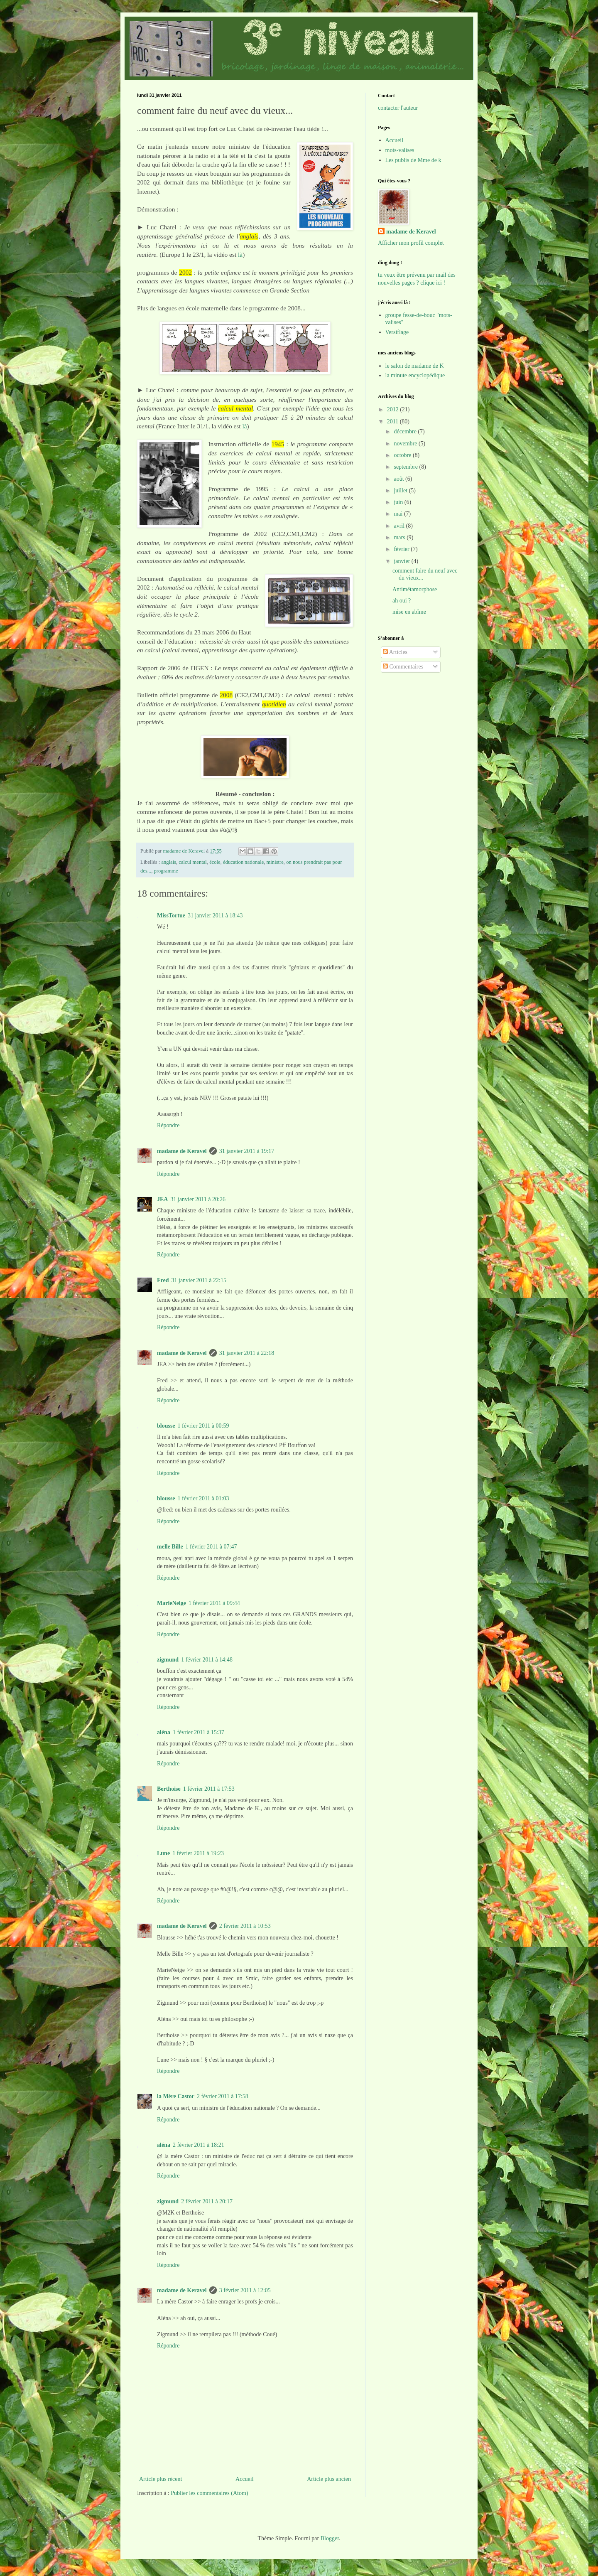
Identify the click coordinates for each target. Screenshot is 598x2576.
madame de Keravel (182, 1151)
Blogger (330, 2538)
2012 (393, 409)
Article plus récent (160, 2479)
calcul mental (192, 862)
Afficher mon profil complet (411, 243)
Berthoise (169, 1789)
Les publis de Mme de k (413, 160)
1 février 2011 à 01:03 (203, 1498)
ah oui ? (401, 600)
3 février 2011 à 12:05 (245, 2290)
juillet (401, 490)
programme (166, 871)
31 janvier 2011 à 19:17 (246, 1151)
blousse (166, 1426)
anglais (168, 862)
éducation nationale (243, 862)
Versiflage (397, 332)
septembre (406, 467)
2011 (393, 421)
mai (399, 514)
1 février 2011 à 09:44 (214, 1603)
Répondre (168, 1125)
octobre (403, 455)
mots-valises (399, 150)
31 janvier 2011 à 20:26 (197, 1199)
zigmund (168, 1660)
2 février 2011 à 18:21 (198, 2145)
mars (400, 537)
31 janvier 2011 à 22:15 (199, 1280)
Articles (395, 652)
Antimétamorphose (414, 589)
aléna (163, 1732)
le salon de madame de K (414, 366)
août (399, 479)
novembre (406, 443)
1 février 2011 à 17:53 (209, 1789)
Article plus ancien (329, 2479)
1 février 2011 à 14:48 (207, 1660)
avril (400, 526)
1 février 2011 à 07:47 (211, 1547)
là (240, 254)
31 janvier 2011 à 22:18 (246, 1353)
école (215, 862)
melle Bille (170, 1547)
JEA (162, 1199)
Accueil (244, 2479)
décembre (406, 431)
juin (399, 502)
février (402, 549)
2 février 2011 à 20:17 (207, 2201)
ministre (275, 862)
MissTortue (171, 915)
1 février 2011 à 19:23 (198, 1853)
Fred (163, 1280)
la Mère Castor (175, 2096)
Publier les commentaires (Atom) (209, 2493)
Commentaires (403, 667)
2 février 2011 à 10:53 (245, 1926)
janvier (402, 561)
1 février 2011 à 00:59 (203, 1426)
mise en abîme (409, 612)
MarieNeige (171, 1603)
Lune (163, 1853)
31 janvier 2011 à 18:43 (215, 915)
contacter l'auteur (398, 108)
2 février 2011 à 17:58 (222, 2096)
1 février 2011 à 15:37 (198, 1732)
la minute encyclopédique (415, 375)
